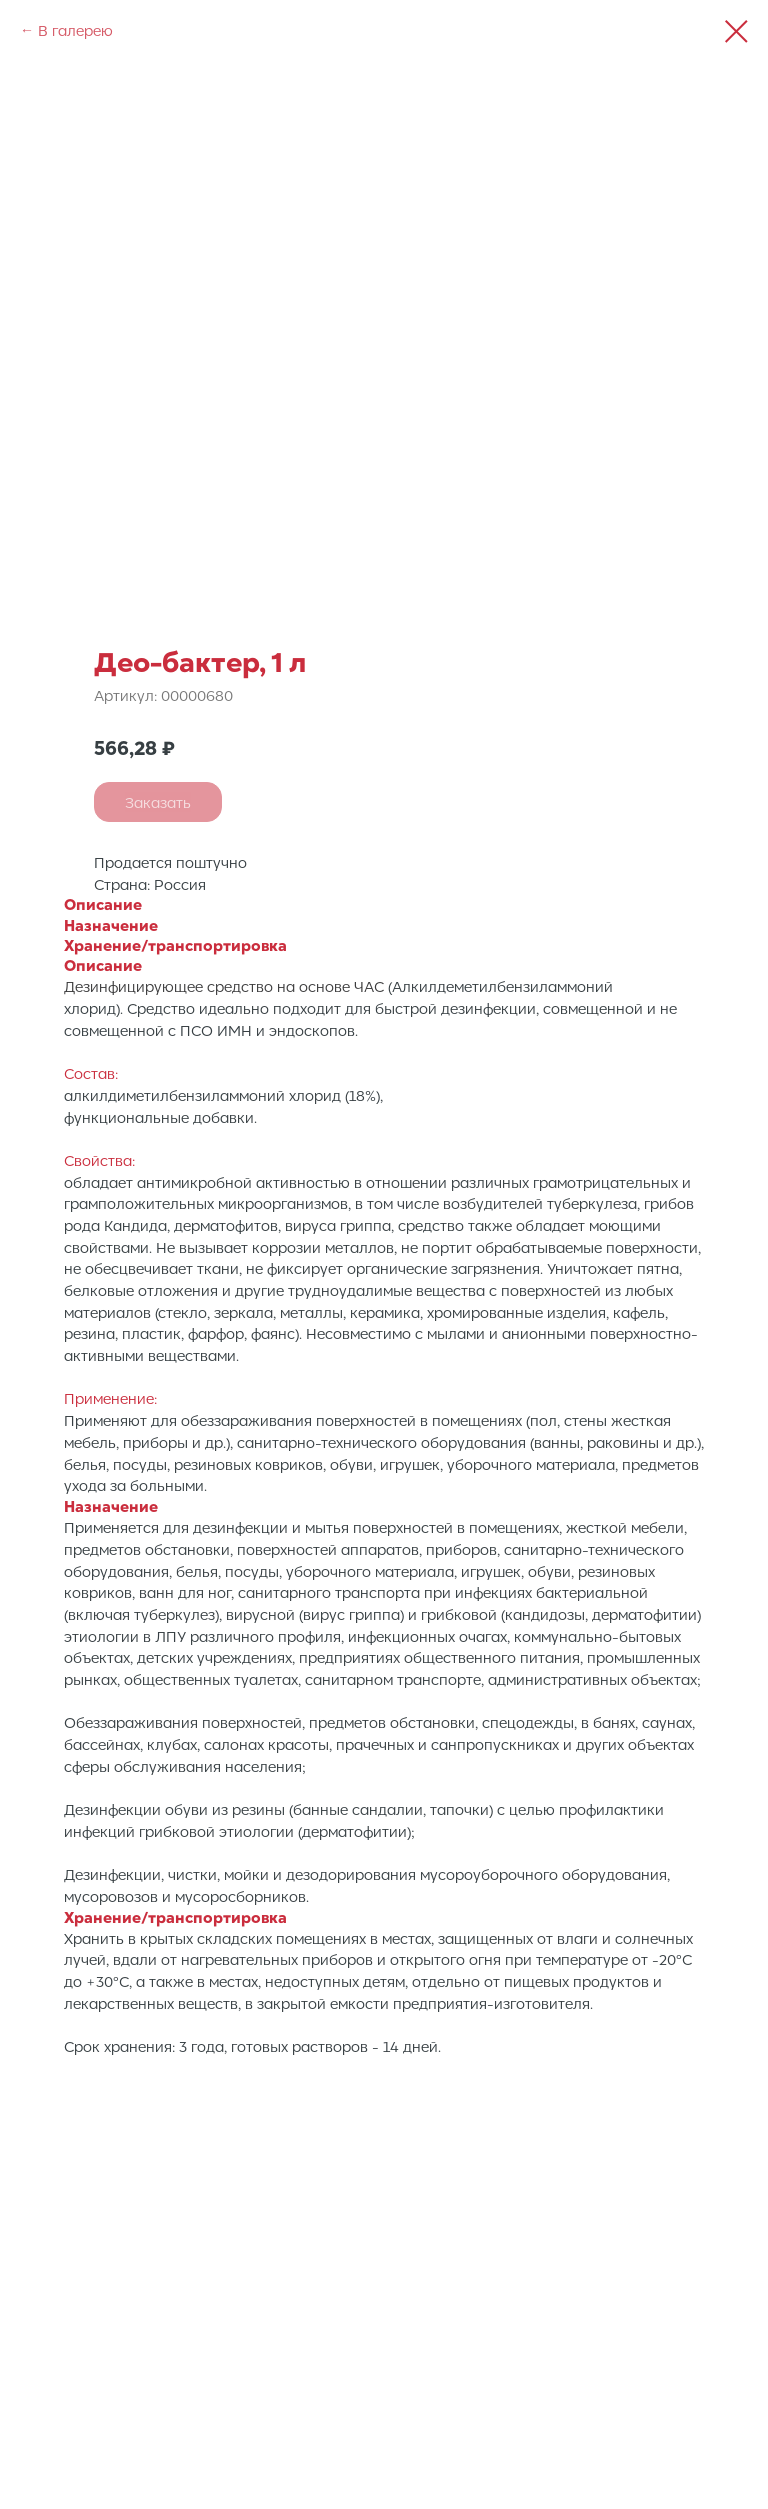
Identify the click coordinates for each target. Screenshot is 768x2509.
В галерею (75, 30)
